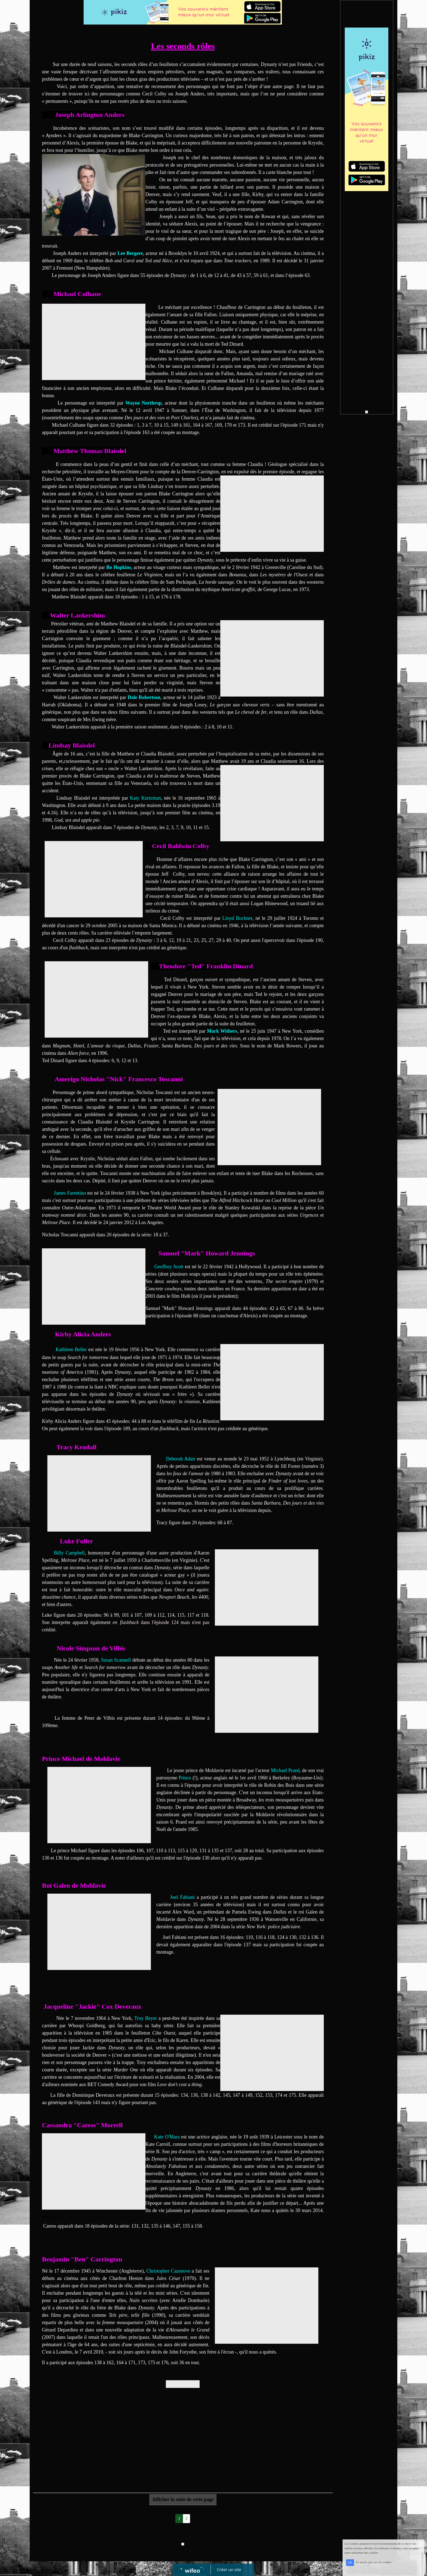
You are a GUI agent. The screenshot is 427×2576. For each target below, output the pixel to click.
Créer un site (229, 2569)
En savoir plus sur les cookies (373, 2562)
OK (350, 2562)
